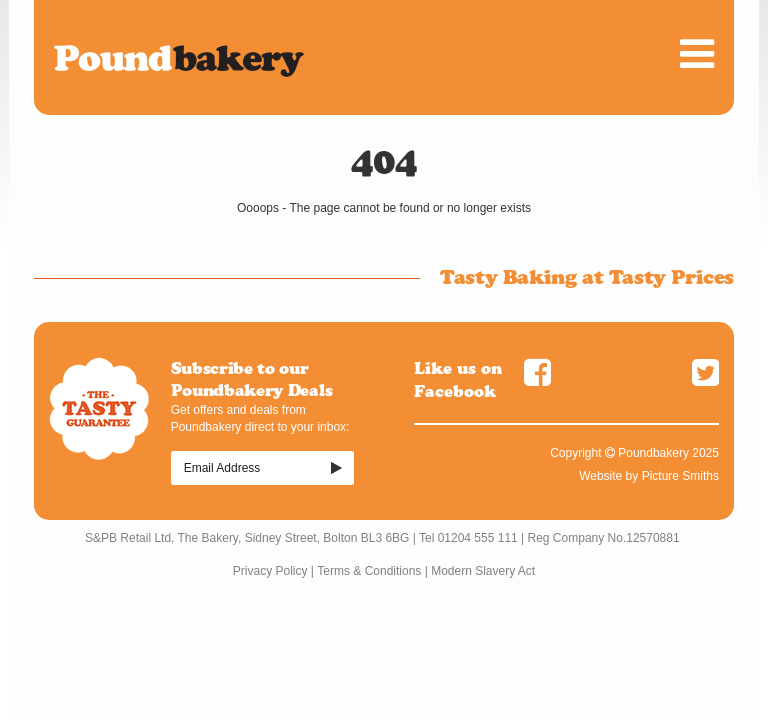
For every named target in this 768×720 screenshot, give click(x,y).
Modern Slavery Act (483, 571)
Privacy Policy (270, 571)
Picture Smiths (680, 476)
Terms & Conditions (369, 571)
